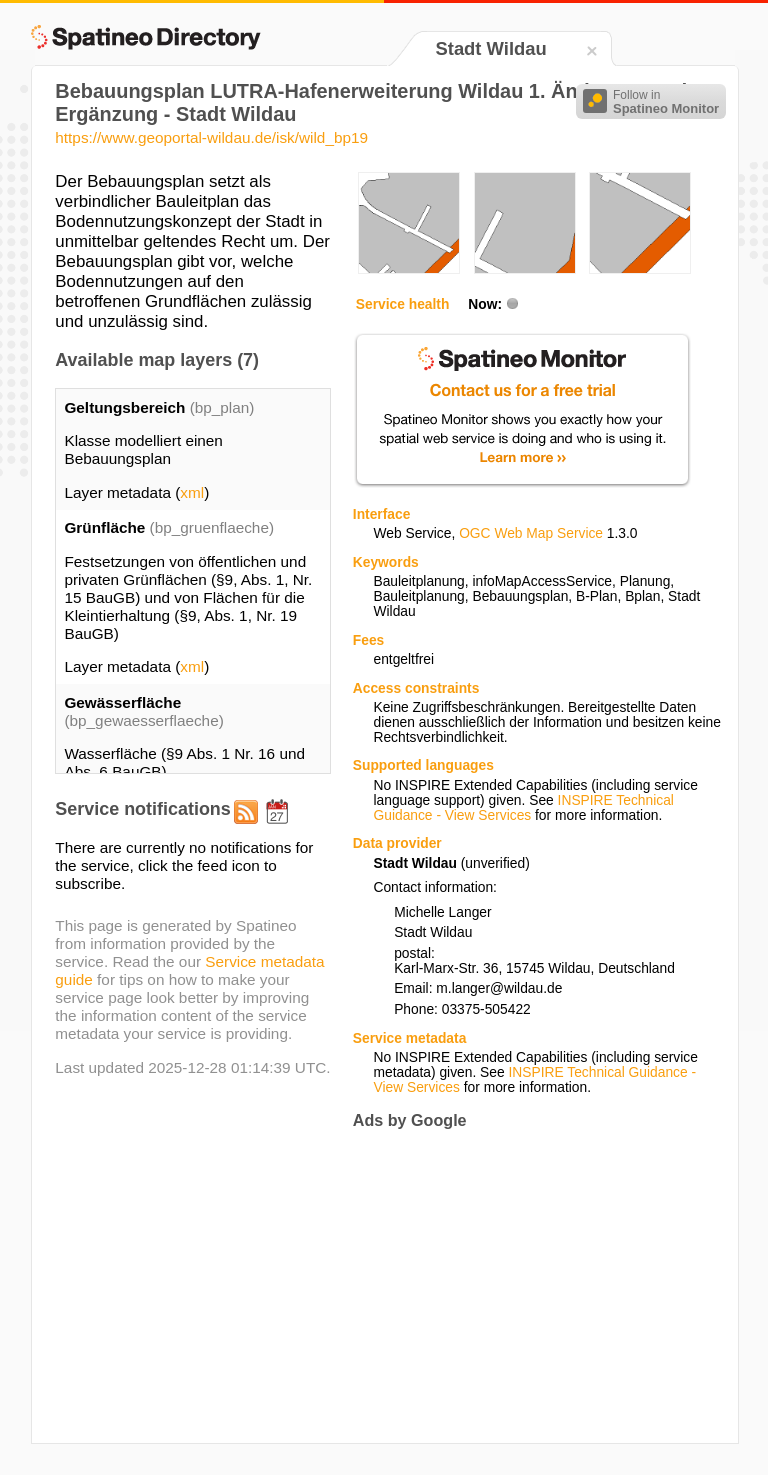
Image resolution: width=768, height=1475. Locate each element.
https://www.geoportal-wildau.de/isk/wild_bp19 (211, 137)
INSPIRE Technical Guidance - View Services (523, 808)
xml (192, 492)
